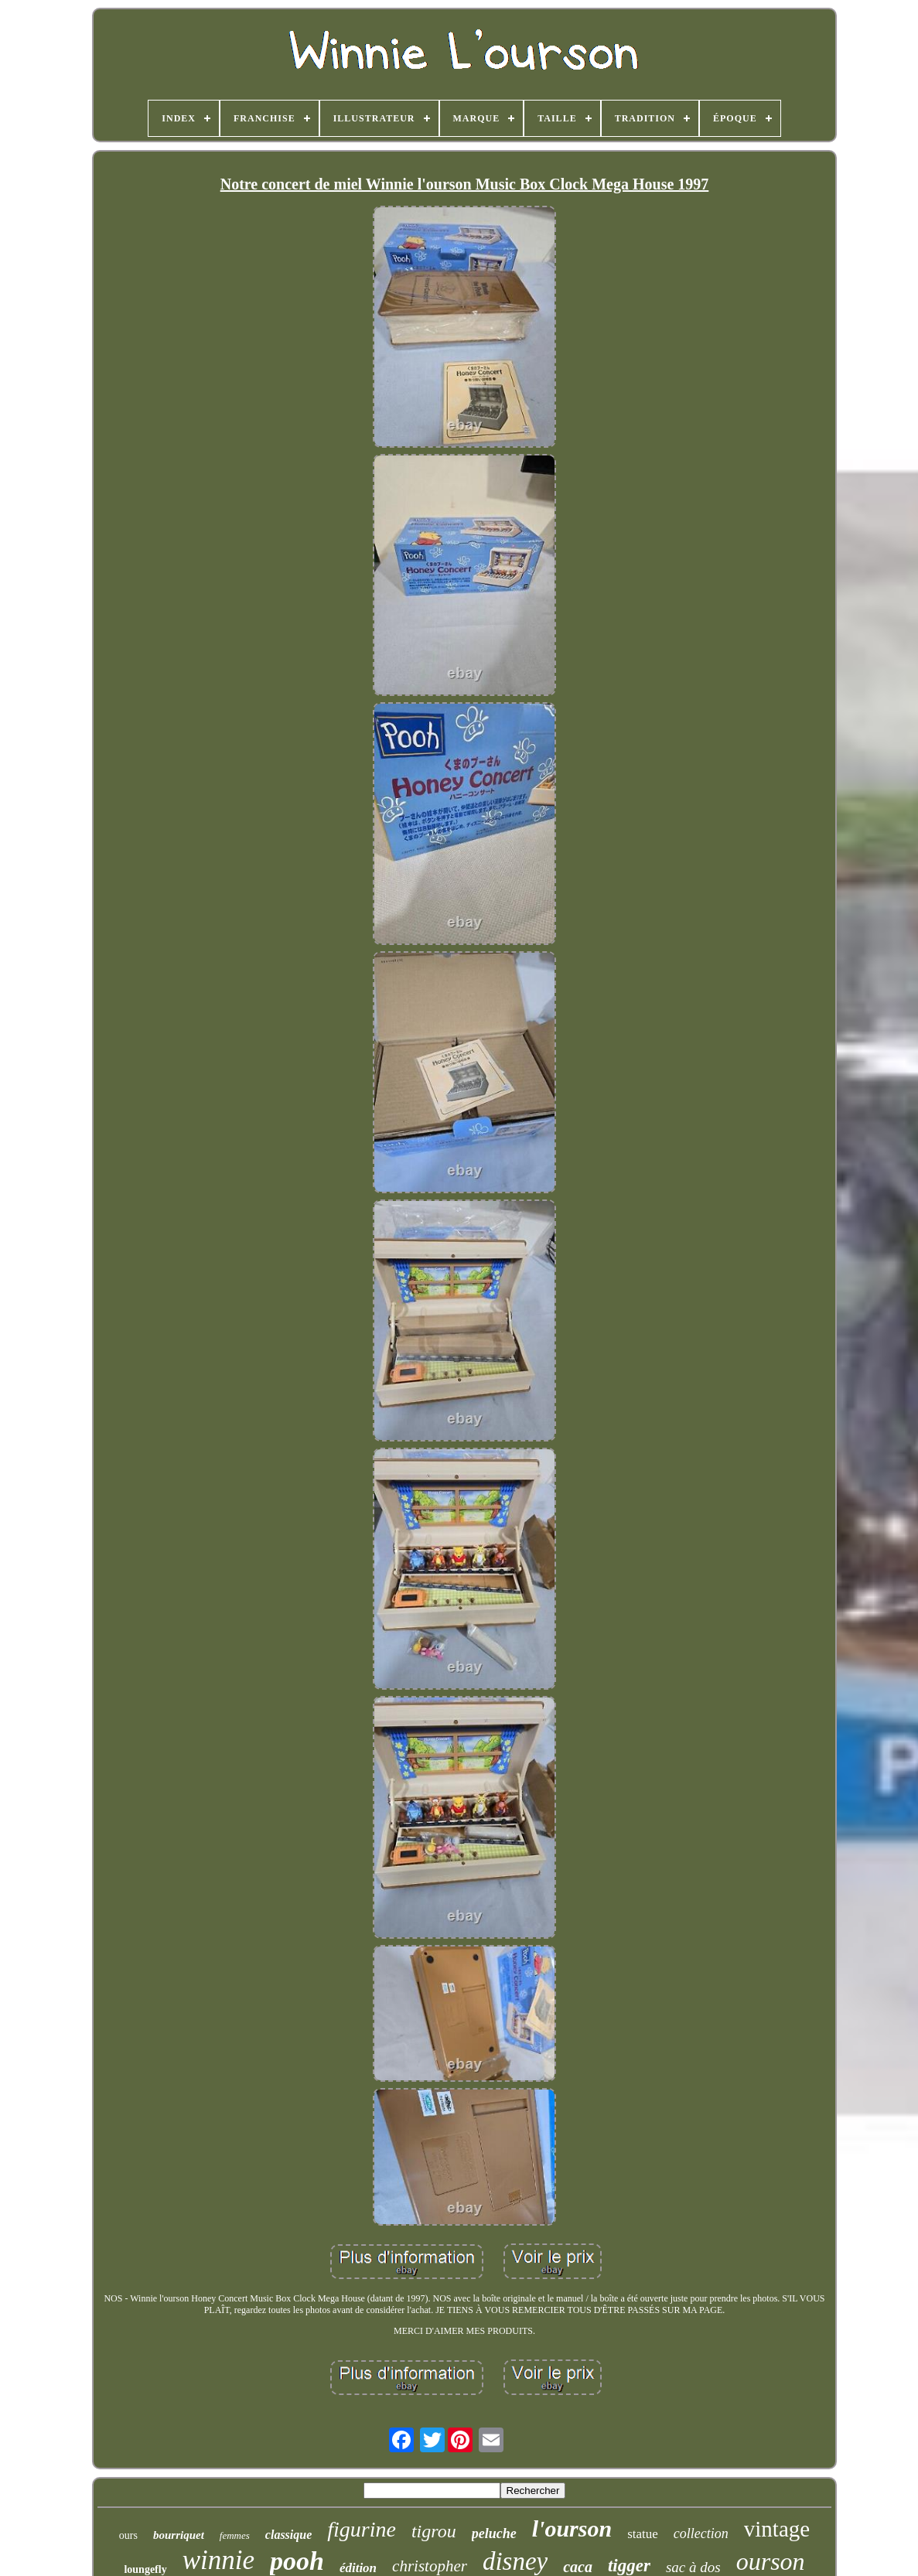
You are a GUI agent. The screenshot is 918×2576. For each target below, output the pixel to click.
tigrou (433, 2531)
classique (288, 2534)
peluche (494, 2533)
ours (128, 2535)
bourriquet (178, 2535)
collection (701, 2533)
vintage (777, 2528)
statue (642, 2534)
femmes (235, 2535)
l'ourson (572, 2528)
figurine (361, 2529)
